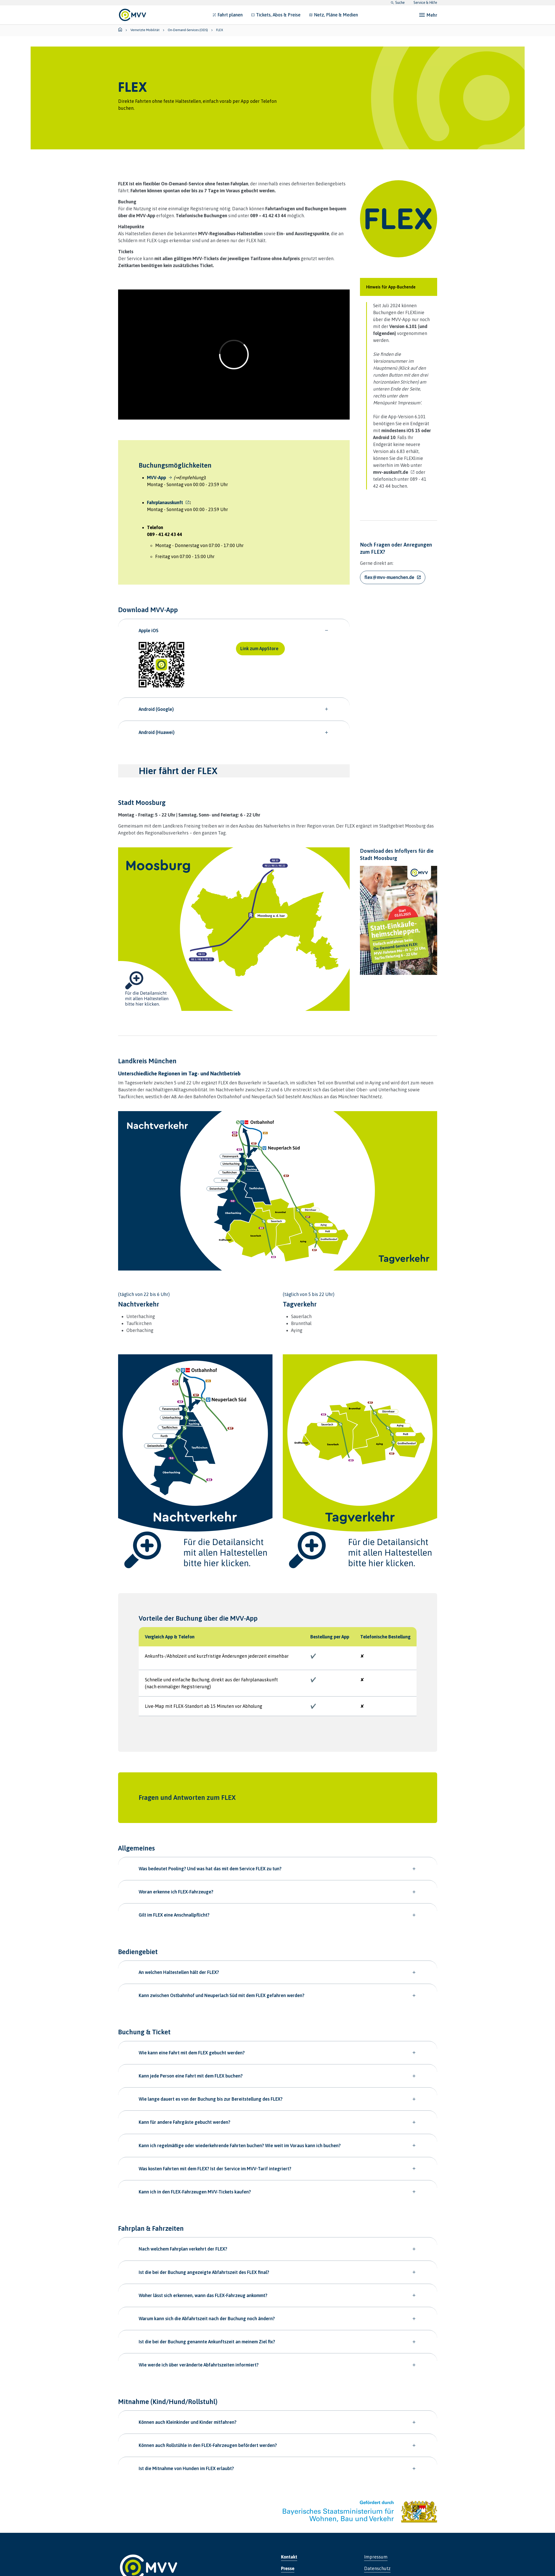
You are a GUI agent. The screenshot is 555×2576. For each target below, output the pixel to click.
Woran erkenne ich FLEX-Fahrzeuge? (176, 1891)
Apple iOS (148, 630)
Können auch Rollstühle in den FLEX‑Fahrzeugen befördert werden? (208, 2445)
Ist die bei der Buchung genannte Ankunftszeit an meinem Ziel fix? (207, 2341)
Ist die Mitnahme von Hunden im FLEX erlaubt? (186, 2468)
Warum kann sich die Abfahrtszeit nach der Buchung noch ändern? (207, 2318)
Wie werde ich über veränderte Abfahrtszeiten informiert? (199, 2365)
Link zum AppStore (259, 648)
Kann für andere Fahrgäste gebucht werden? (184, 2122)
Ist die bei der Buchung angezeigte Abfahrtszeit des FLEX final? (204, 2272)
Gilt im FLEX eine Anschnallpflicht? (174, 1915)
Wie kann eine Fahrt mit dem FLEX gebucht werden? (192, 2052)
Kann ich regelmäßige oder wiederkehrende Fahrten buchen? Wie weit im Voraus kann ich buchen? (240, 2145)
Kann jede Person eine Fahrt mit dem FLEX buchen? (191, 2076)
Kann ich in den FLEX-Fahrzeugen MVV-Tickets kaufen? (195, 2191)
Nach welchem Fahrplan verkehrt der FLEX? (183, 2249)
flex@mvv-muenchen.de (389, 577)
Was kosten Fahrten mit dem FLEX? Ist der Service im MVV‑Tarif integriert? (215, 2168)
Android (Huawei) (156, 732)
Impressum (375, 2557)
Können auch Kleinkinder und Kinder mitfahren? (187, 2422)
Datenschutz (377, 2568)
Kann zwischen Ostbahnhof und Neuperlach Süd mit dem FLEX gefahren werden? (221, 1995)
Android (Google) (156, 709)
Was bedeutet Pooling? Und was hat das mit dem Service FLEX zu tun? (210, 1868)
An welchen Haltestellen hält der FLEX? (179, 1972)
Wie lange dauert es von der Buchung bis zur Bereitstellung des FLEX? (211, 2099)
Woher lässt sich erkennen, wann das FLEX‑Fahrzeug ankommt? (203, 2295)
